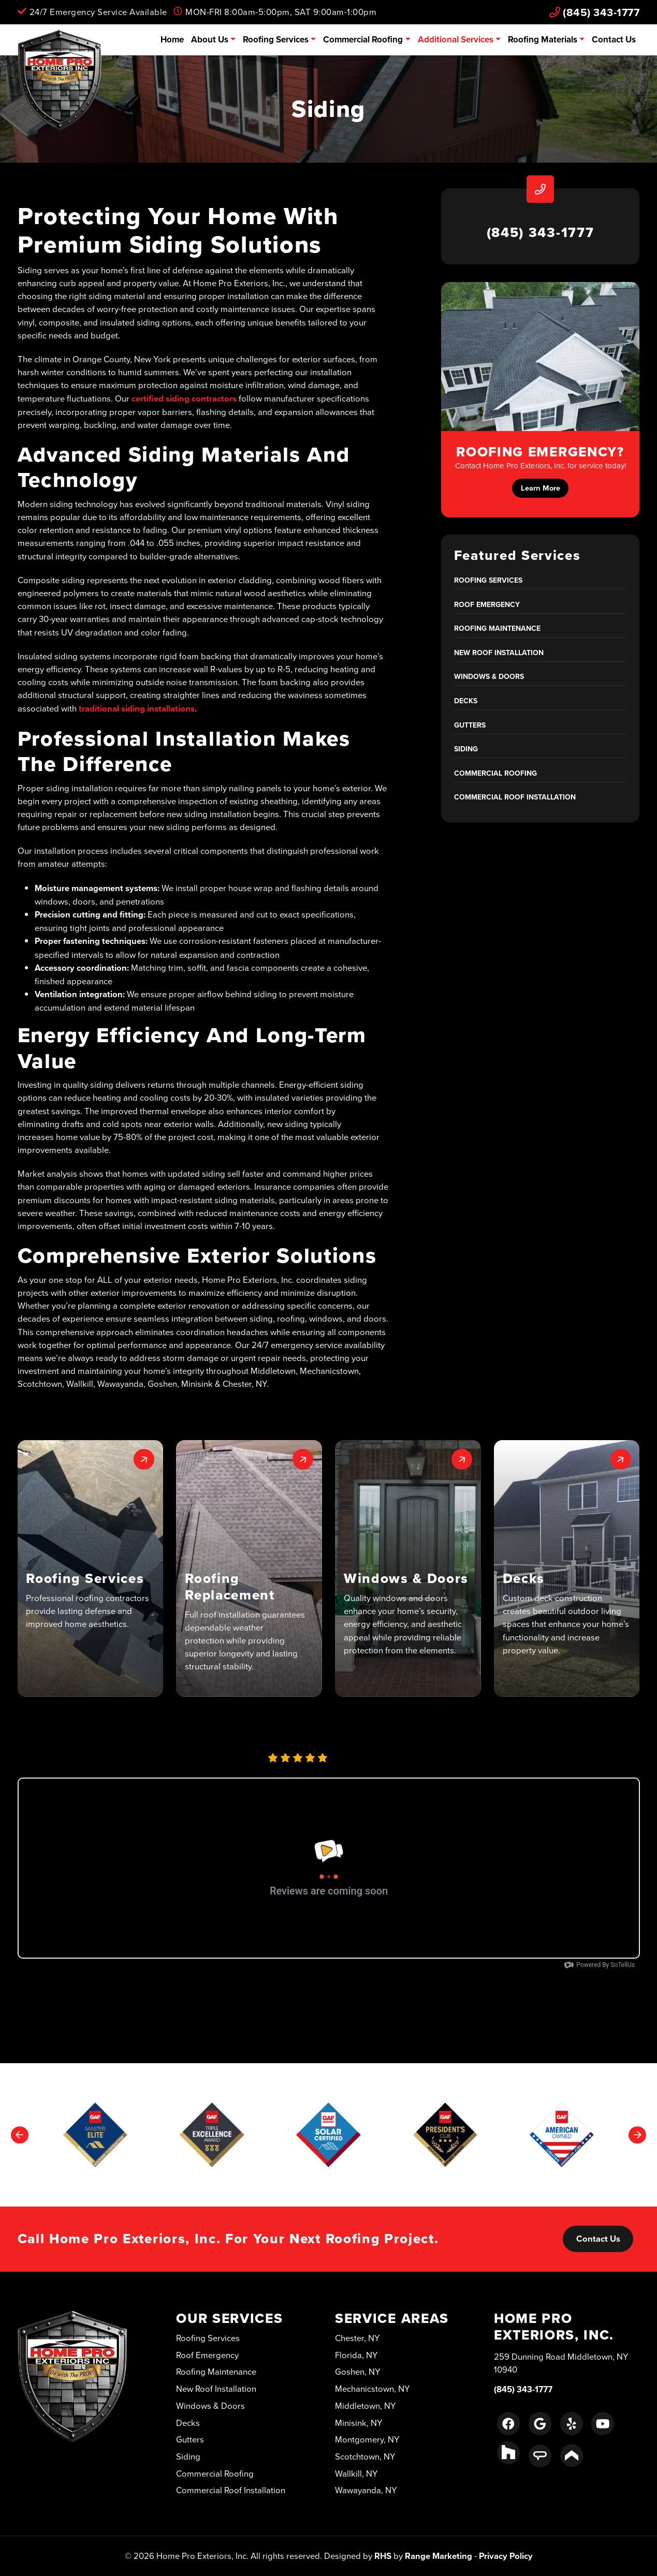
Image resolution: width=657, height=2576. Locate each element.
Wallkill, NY (356, 2473)
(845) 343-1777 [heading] (540, 232)
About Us (209, 39)
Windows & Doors (489, 676)
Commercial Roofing (363, 39)
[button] (91, 1568)
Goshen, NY (358, 2371)
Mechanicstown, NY (372, 2388)
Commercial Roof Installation (515, 797)
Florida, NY (356, 2355)
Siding (466, 749)
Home (172, 39)
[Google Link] (540, 2423)
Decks (465, 700)
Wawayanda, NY (366, 2490)
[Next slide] (637, 2135)
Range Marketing (438, 2556)
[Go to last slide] (19, 2135)
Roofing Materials (542, 39)
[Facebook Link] (508, 2423)
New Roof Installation (499, 652)
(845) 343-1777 (594, 12)
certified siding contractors (184, 398)
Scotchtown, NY (365, 2456)
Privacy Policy (506, 2556)
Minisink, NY (359, 2423)
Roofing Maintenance (497, 628)
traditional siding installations (137, 708)
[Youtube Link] (602, 2423)
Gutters (470, 725)
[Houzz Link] (508, 2452)
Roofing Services (276, 39)
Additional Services (455, 39)
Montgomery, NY (367, 2439)
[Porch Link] (571, 2455)
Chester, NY (357, 2338)
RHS (382, 2556)
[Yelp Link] (571, 2423)
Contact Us (614, 39)
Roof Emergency (487, 604)
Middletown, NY (365, 2405)
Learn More (540, 487)
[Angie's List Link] (540, 2456)
